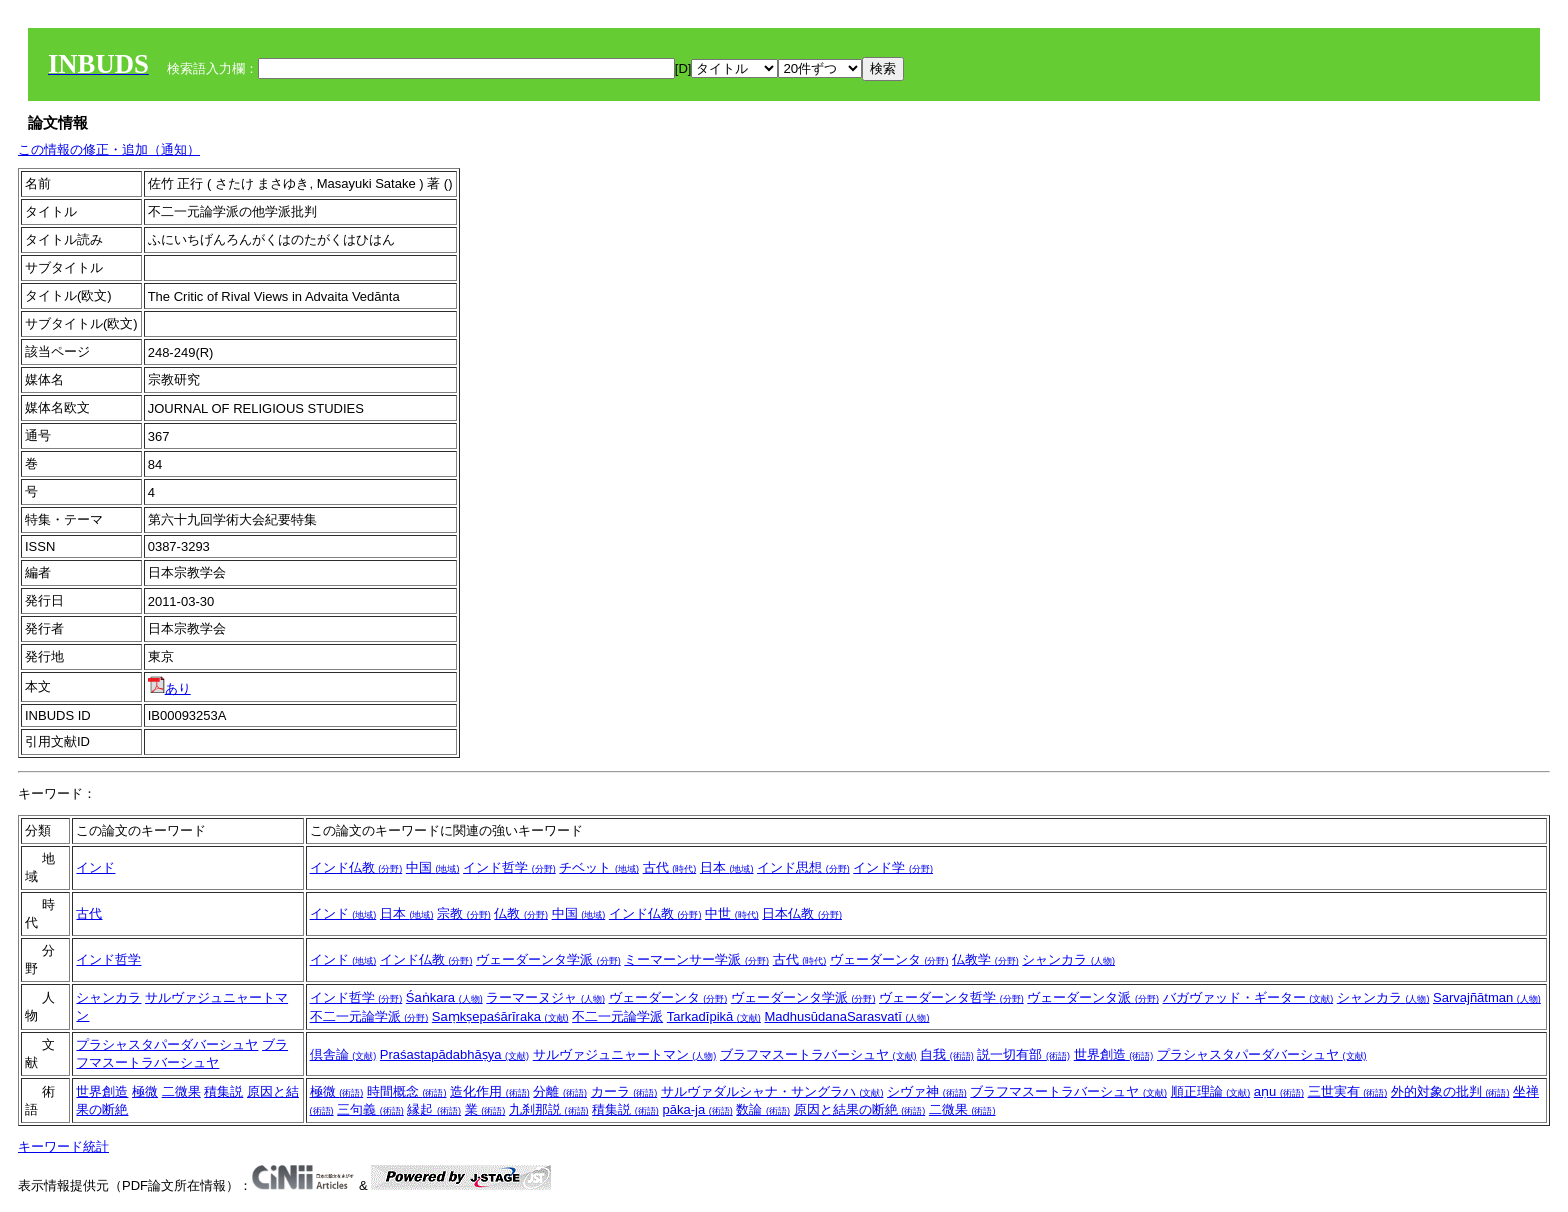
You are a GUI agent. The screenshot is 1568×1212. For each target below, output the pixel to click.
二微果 (181, 1091)
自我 (947, 1054)
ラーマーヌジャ (545, 997)
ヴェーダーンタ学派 (548, 959)
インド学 (893, 867)
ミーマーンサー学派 (696, 959)
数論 (763, 1109)
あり (169, 688)
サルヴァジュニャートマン (625, 1054)
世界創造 (1114, 1054)
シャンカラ (1068, 959)
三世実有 (1348, 1091)
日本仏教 (802, 913)
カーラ (624, 1091)
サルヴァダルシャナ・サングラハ (772, 1091)
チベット (599, 867)
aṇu (1279, 1091)
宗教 (464, 913)
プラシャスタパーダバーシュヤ (167, 1044)
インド (95, 867)
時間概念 (407, 1091)
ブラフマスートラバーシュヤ (818, 1054)
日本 (727, 867)
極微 (145, 1091)
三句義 (370, 1109)
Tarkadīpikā (714, 1016)
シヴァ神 (927, 1091)
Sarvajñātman (1487, 997)
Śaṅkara (444, 997)
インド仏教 (356, 867)
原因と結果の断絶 (860, 1109)
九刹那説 (549, 1109)
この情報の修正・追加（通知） (109, 149)
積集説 (223, 1091)
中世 (732, 913)
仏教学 (985, 959)
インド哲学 (509, 867)
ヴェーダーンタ (889, 959)
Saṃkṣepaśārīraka (500, 1016)
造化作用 (490, 1091)
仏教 (521, 913)
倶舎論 (343, 1054)
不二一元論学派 (369, 1016)
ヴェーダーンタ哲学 (951, 997)
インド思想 (803, 867)
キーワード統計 (63, 1146)
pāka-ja (697, 1109)
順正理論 (1211, 1091)
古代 (670, 867)
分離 (560, 1091)
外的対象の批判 (1450, 1091)
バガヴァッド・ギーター (1248, 997)
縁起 (434, 1109)
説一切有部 (1023, 1054)
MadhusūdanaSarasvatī (846, 1016)
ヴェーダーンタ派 (1093, 997)
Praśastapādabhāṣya (454, 1054)
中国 (433, 867)
